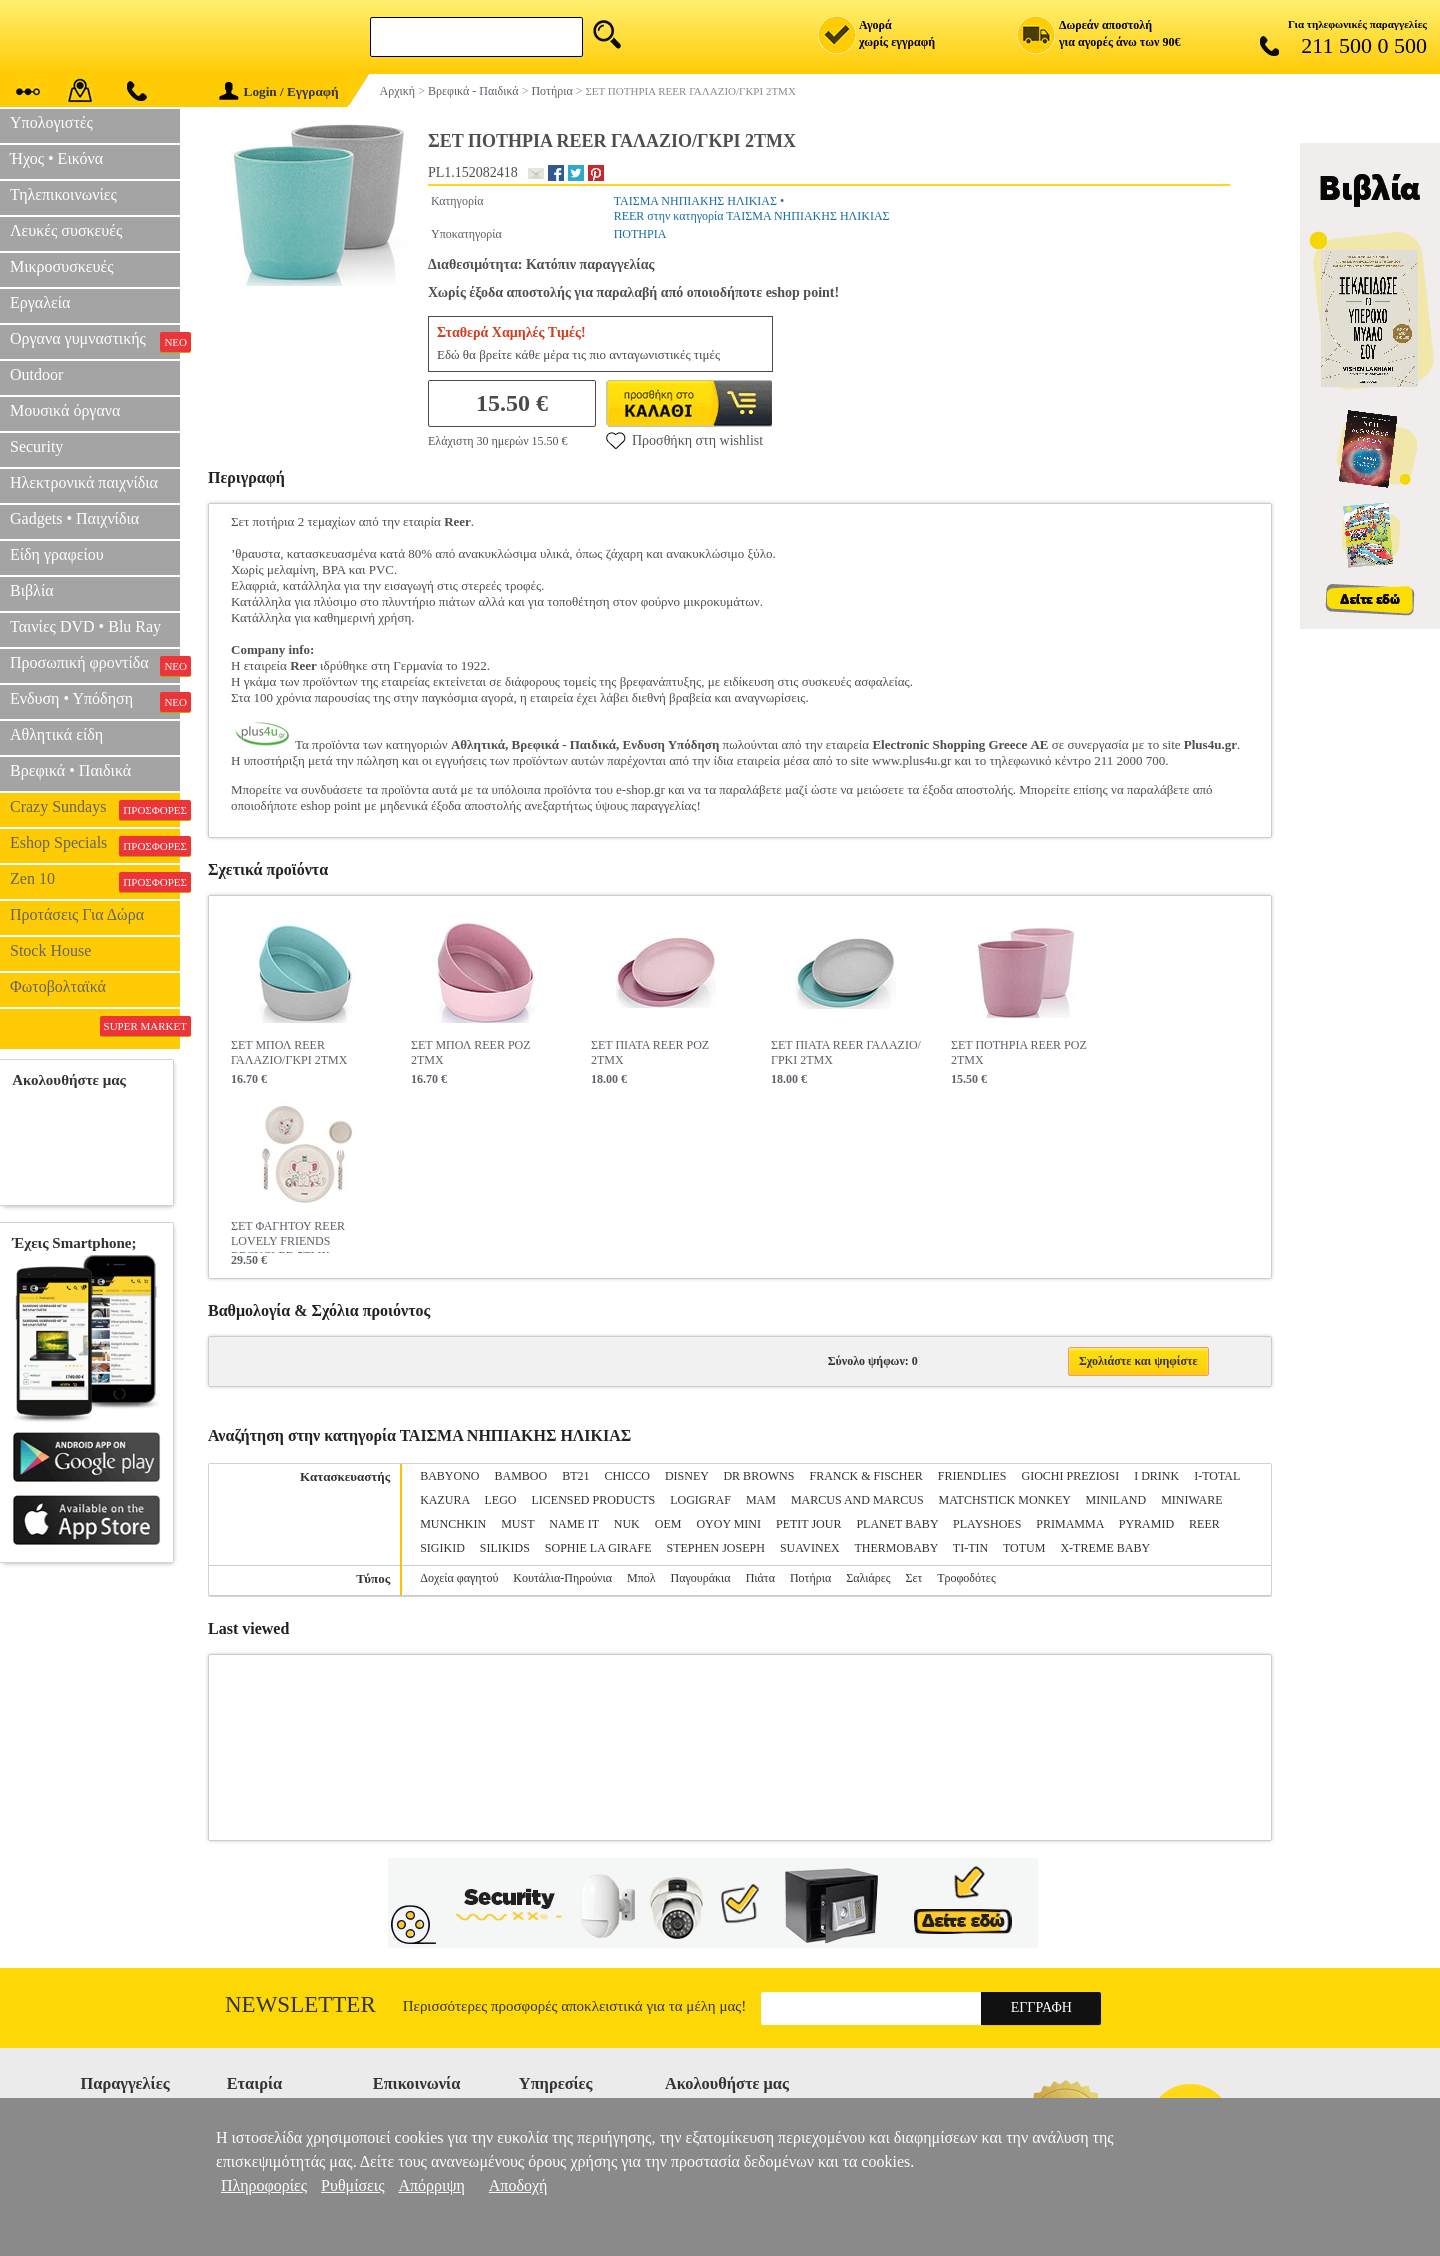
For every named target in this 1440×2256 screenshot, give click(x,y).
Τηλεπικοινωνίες (63, 194)
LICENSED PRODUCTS (594, 1500)
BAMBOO (521, 1476)
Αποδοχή (518, 2185)
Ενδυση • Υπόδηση (95, 701)
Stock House (50, 950)
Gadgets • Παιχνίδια (74, 518)
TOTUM (1024, 1548)
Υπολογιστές (51, 122)
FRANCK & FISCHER (865, 1476)
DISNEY (687, 1476)
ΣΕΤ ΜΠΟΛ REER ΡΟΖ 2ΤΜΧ (471, 1052)
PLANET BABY (897, 1524)
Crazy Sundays (95, 809)
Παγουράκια (701, 1578)
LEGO (501, 1500)
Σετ (913, 1578)
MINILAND (1116, 1500)
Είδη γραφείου (57, 554)
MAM (761, 1500)
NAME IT (573, 1524)
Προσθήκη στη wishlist (684, 440)
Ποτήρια (810, 1578)
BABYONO (449, 1476)
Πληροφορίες (264, 2185)
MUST (517, 1524)
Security (36, 446)
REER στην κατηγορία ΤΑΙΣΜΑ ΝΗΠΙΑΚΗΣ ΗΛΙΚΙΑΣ (752, 216)
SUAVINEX (810, 1548)
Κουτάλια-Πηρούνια (562, 1578)
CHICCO (627, 1476)
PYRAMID (1146, 1524)
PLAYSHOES (987, 1524)
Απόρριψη (431, 2185)
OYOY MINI (728, 1524)
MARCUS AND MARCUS (857, 1500)
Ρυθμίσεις (352, 2185)
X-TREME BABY (1105, 1548)
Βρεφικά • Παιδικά (70, 770)
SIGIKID (442, 1548)
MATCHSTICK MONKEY (1005, 1500)
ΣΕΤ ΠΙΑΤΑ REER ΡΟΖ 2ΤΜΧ (650, 1052)
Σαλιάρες (868, 1578)
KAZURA (444, 1500)
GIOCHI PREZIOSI (1071, 1476)
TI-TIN (970, 1548)
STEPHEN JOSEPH (716, 1548)
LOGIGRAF (700, 1500)
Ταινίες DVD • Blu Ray (85, 626)
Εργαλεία (40, 302)
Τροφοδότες (966, 1578)
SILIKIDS (505, 1548)
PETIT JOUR (808, 1524)
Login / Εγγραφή (279, 91)
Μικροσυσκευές (62, 266)
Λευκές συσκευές (66, 230)
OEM (668, 1524)
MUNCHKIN (453, 1524)
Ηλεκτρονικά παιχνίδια (84, 482)
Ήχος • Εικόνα (56, 158)
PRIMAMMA (1069, 1524)
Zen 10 (95, 881)
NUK (627, 1524)
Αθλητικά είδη (56, 734)
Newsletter (300, 2004)
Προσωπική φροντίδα (95, 665)
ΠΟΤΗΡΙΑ (640, 234)
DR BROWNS (758, 1476)
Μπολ (641, 1578)
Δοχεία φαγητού (459, 1578)
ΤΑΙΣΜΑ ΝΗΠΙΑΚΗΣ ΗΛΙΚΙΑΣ (695, 201)
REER (1204, 1524)
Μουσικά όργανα (65, 410)
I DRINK (1156, 1476)
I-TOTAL (1217, 1476)
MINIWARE (1191, 1500)
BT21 (575, 1476)
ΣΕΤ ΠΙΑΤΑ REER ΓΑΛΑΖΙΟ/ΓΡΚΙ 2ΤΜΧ (846, 1052)
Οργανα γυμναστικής (95, 341)
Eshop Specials (95, 845)
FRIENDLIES (972, 1476)
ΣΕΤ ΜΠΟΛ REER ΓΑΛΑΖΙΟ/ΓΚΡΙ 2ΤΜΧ (289, 1052)
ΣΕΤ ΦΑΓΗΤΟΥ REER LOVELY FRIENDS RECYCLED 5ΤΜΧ (288, 1236)
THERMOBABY (896, 1548)
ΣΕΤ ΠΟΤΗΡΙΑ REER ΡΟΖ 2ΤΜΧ (1019, 1052)
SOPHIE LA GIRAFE (598, 1548)
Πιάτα (760, 1578)
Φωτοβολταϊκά (58, 986)
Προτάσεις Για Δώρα (77, 914)
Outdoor (36, 374)
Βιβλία (32, 590)
